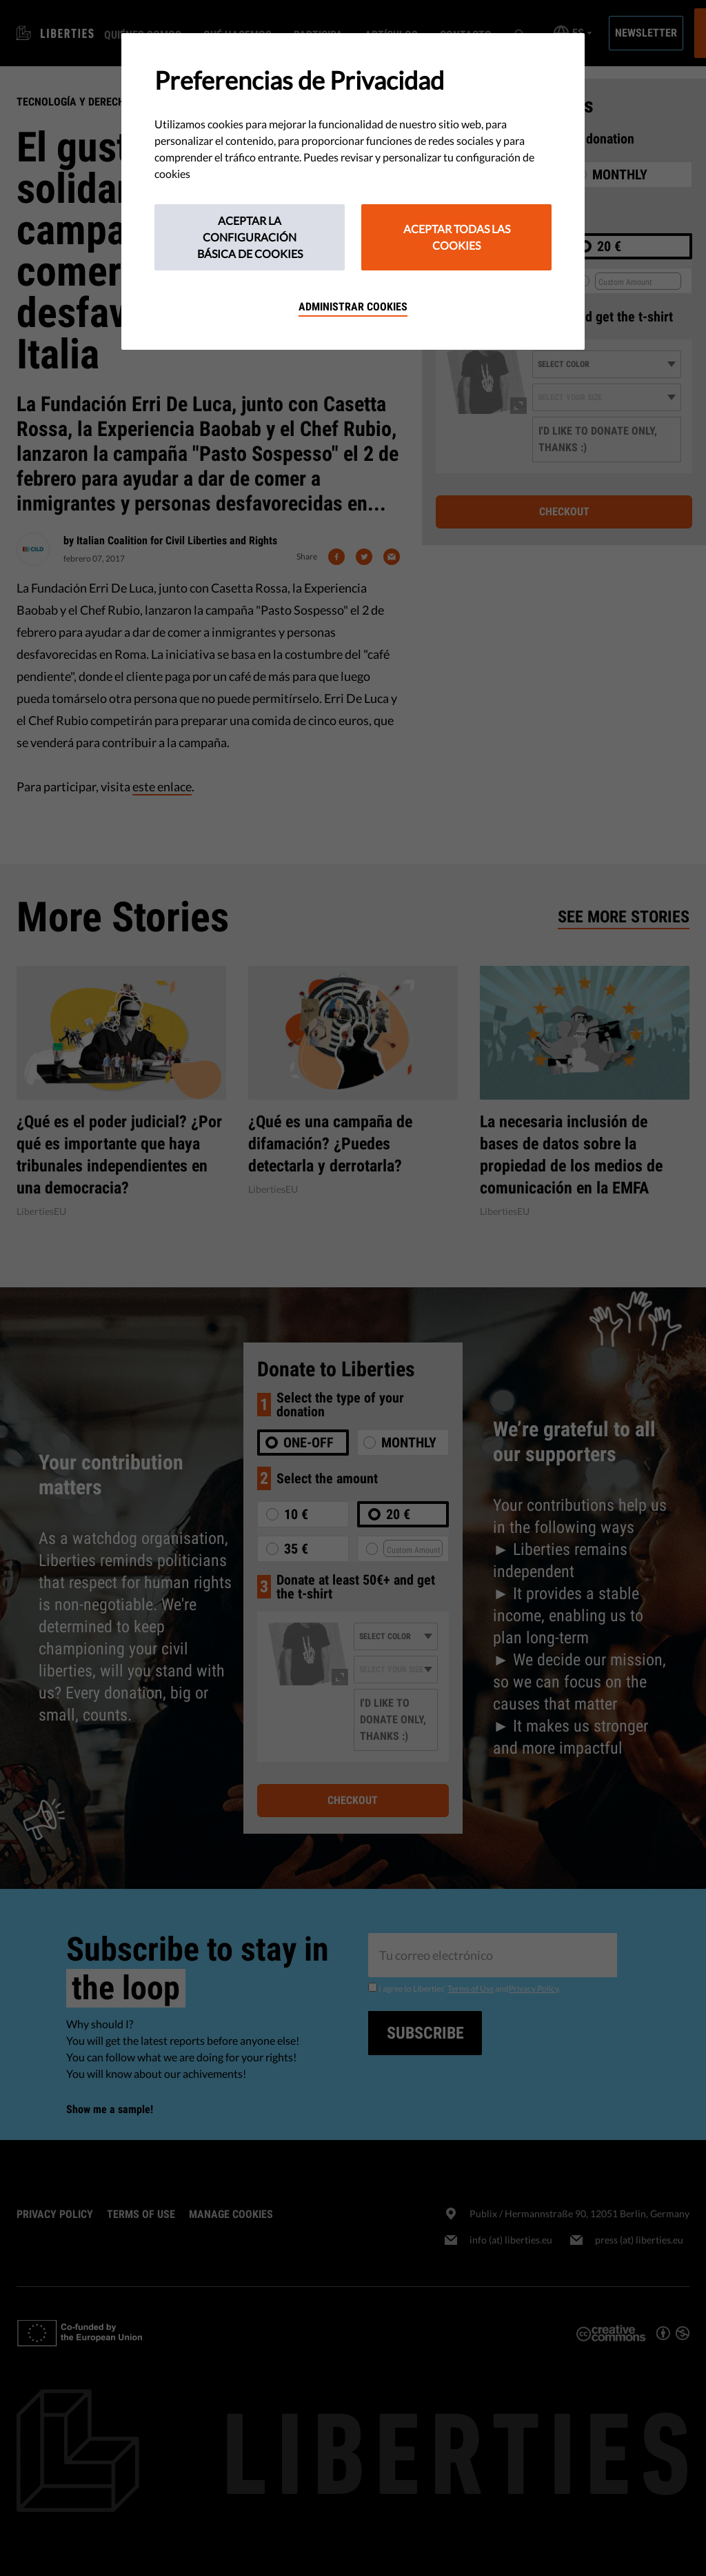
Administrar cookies (353, 306)
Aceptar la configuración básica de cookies (250, 237)
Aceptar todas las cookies (456, 237)
